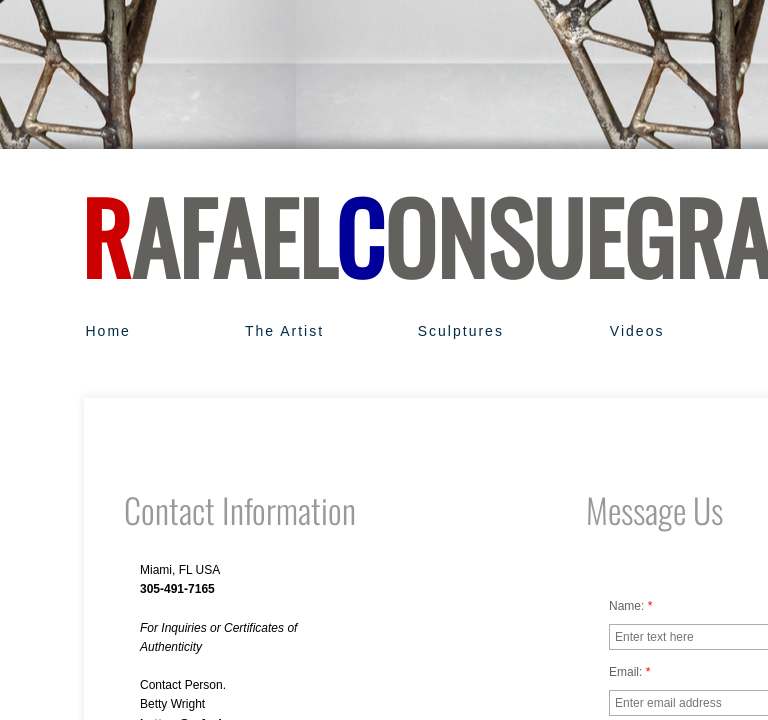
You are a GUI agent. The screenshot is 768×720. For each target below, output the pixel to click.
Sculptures (461, 331)
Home (107, 331)
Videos (637, 331)
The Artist (284, 331)
